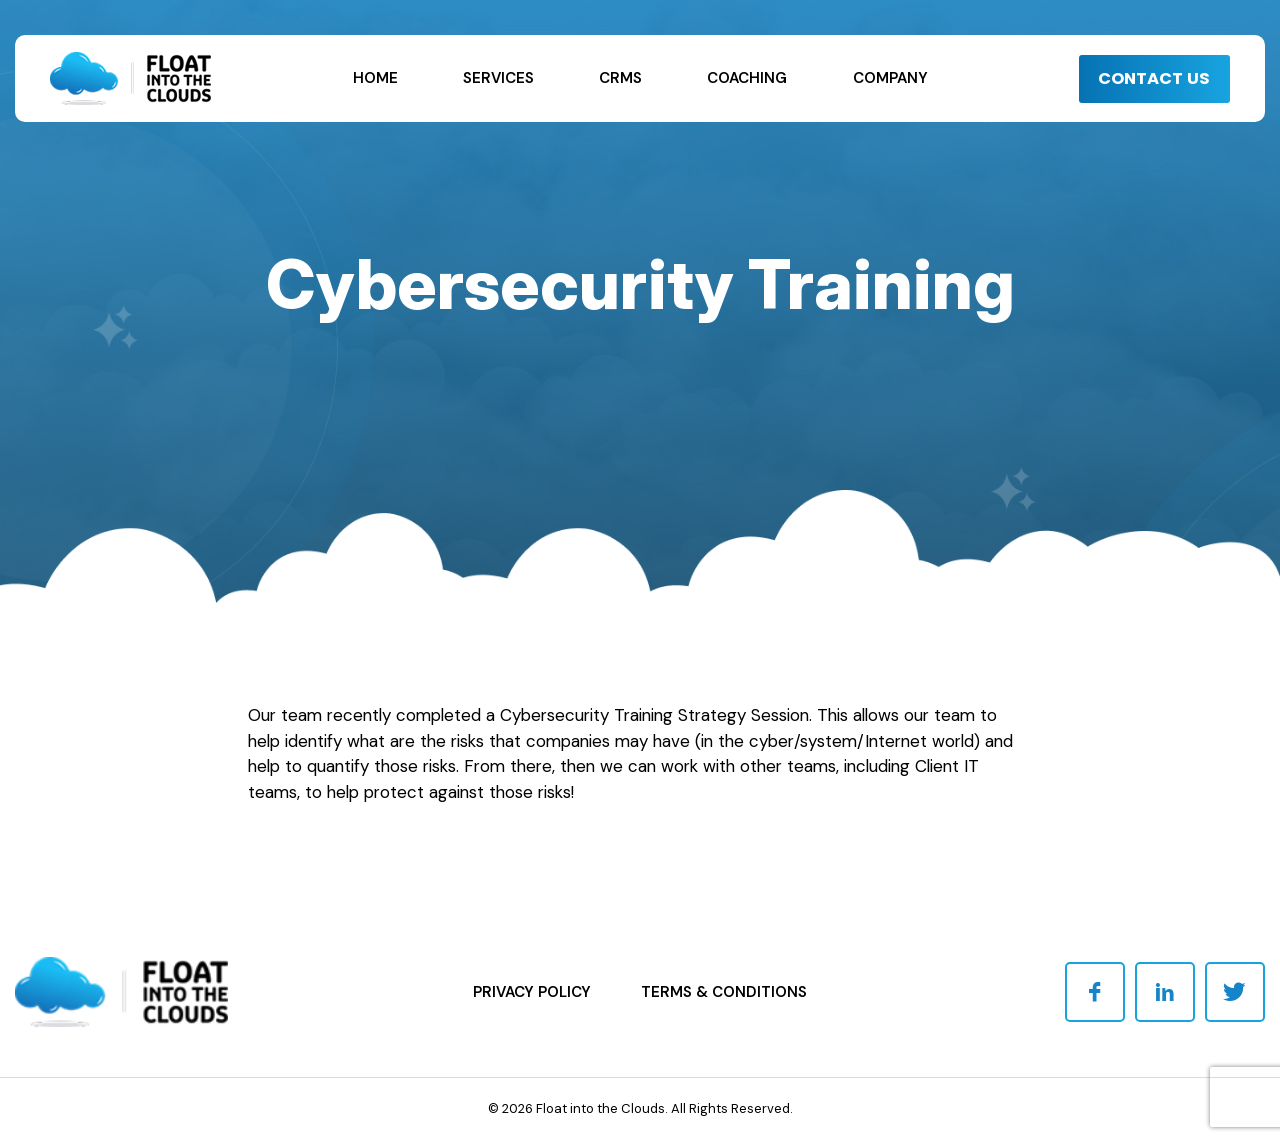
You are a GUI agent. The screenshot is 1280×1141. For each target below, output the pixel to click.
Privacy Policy (532, 992)
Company (890, 78)
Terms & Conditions (724, 992)
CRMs (620, 78)
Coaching (747, 78)
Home (375, 78)
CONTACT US (1146, 78)
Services (498, 78)
